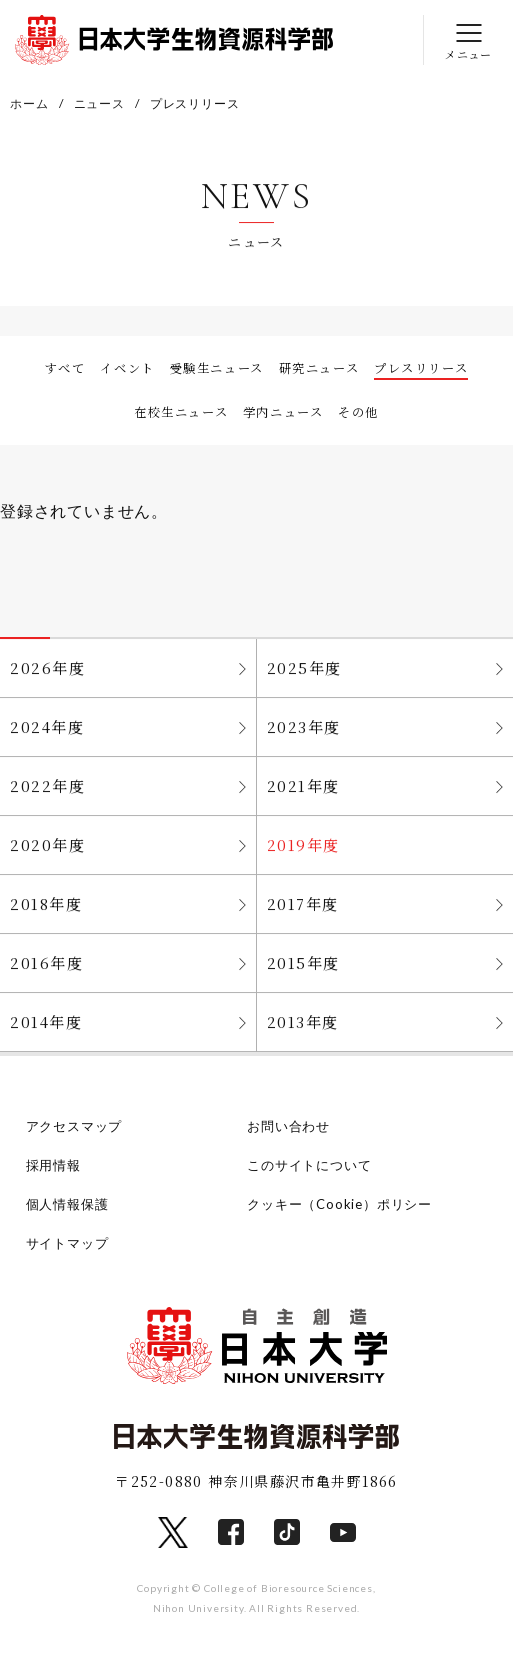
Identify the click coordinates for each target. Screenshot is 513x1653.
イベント (127, 368)
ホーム (29, 103)
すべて (65, 368)
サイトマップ (67, 1243)
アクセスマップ (74, 1126)
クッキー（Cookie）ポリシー (339, 1204)
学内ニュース (283, 412)
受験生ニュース (217, 368)
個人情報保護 (67, 1204)
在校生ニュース (181, 412)
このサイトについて (309, 1165)
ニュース (99, 103)
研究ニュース (319, 368)
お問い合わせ (288, 1126)
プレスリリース (421, 368)
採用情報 (53, 1165)
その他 (358, 412)
